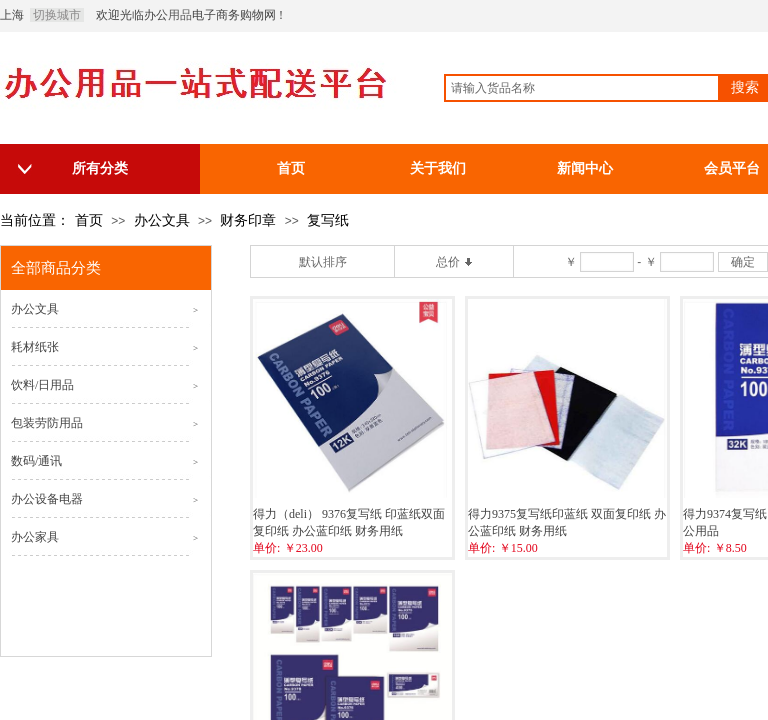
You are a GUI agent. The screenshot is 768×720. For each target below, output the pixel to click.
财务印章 (248, 220)
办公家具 (35, 537)
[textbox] (582, 88)
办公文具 (162, 220)
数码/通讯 (36, 461)
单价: (266, 548)
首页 (89, 220)
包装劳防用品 (47, 423)
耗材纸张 (35, 347)
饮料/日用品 (42, 385)
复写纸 (328, 220)
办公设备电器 (47, 499)
